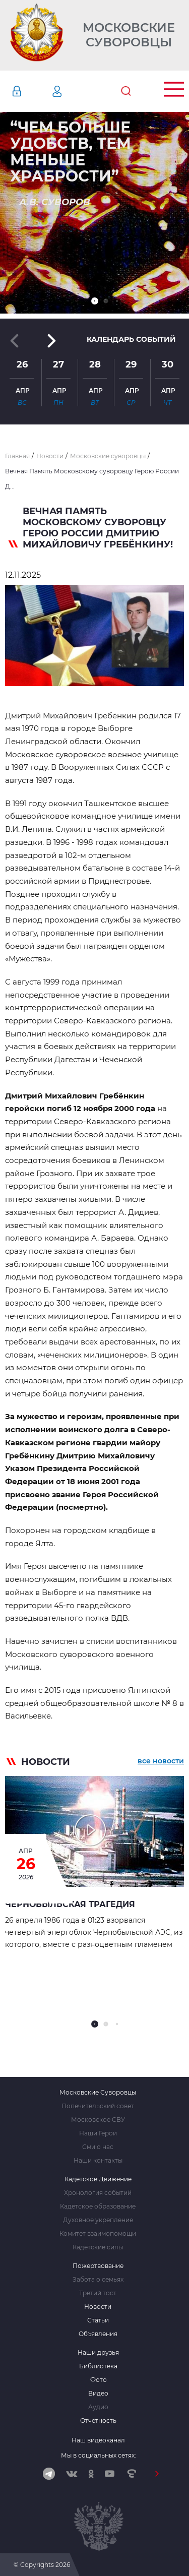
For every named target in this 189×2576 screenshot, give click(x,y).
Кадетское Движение (98, 2179)
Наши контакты (98, 2161)
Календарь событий (131, 339)
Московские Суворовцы (129, 35)
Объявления (98, 2334)
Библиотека (98, 2366)
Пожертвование (98, 2266)
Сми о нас (97, 2147)
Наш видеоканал (98, 2440)
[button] (94, 300)
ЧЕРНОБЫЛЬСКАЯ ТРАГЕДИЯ (70, 1904)
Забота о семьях (98, 2280)
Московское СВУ (98, 2120)
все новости (161, 1760)
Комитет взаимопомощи (97, 2234)
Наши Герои (98, 2133)
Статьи (98, 2320)
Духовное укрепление (98, 2220)
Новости (97, 2307)
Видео (98, 2393)
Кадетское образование (98, 2206)
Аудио (98, 2407)
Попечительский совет (97, 2106)
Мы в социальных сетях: (98, 2455)
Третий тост (97, 2293)
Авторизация (32, 91)
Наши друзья (98, 2353)
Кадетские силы (98, 2247)
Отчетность (98, 2421)
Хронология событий (98, 2193)
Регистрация (72, 91)
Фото (98, 2380)
